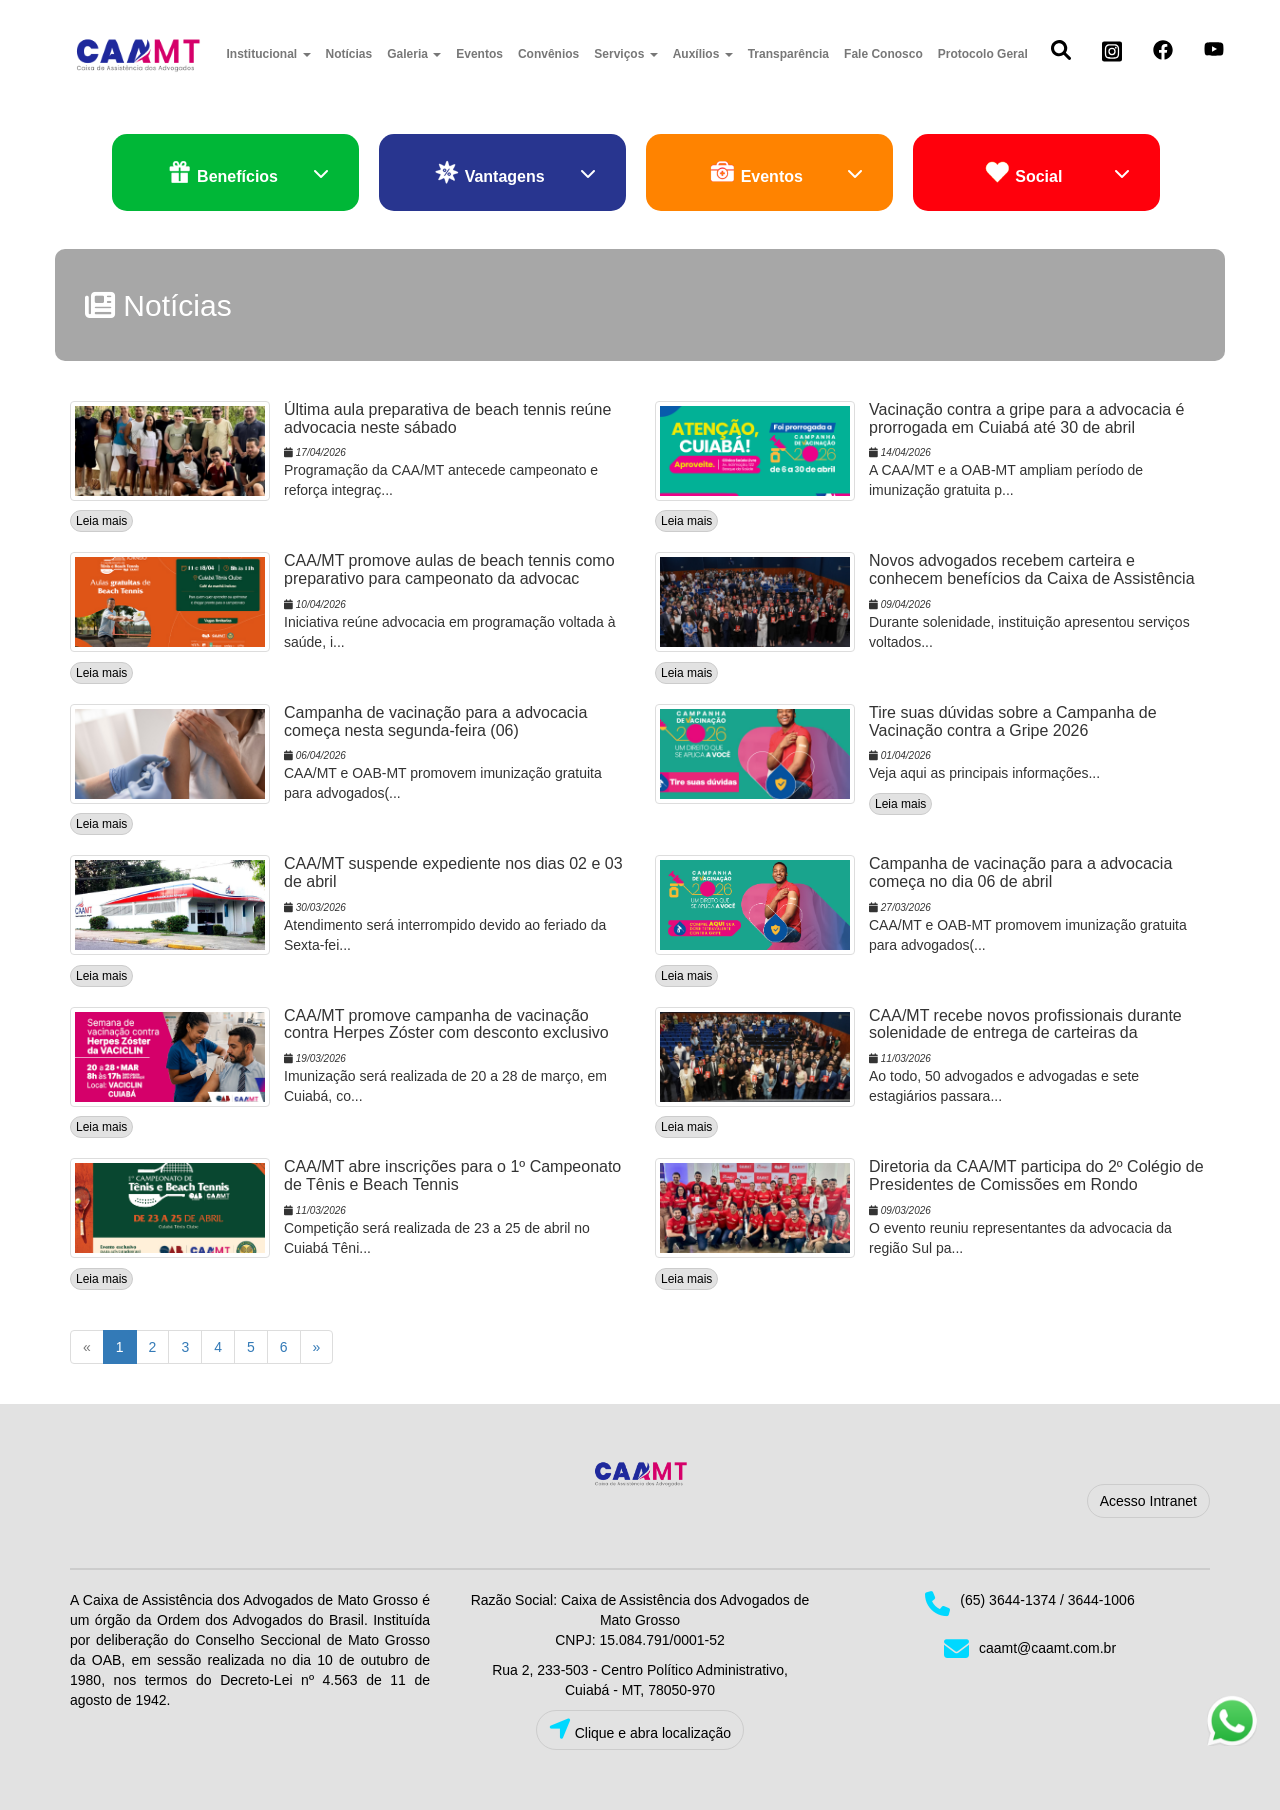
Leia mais (101, 521)
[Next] (317, 1347)
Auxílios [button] (703, 54)
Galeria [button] (414, 54)
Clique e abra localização (640, 1729)
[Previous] (87, 1347)
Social (1057, 173)
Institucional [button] (269, 54)
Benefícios (248, 173)
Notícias (349, 54)
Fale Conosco (883, 54)
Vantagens (515, 173)
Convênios (548, 54)
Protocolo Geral (983, 54)
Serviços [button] (625, 54)
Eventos (479, 54)
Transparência (788, 54)
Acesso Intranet (1148, 1501)
